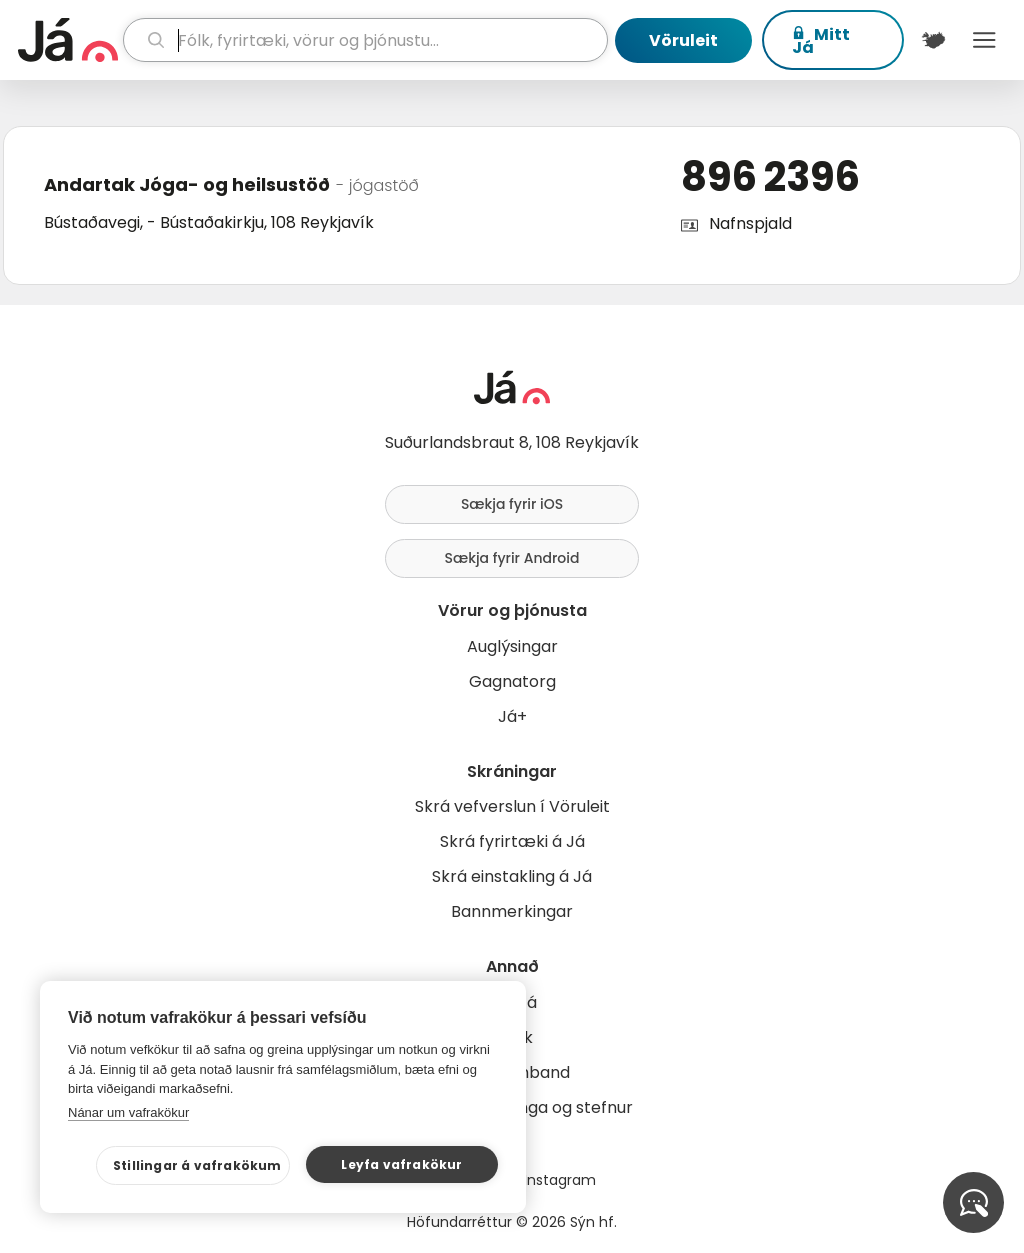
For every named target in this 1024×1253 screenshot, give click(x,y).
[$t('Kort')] (933, 40)
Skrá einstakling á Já (512, 876)
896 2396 (770, 177)
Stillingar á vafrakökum (197, 1165)
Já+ (512, 716)
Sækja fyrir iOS (512, 504)
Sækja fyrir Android (512, 558)
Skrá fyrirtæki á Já (512, 841)
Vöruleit (683, 40)
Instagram (560, 1180)
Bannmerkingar (512, 911)
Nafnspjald (750, 223)
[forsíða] (68, 40)
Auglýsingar (512, 646)
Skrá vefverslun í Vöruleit (512, 806)
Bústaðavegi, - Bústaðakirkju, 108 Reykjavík (209, 222)
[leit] (365, 40)
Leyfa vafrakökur (401, 1164)
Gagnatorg (512, 681)
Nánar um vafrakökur (128, 1112)
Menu (984, 40)
